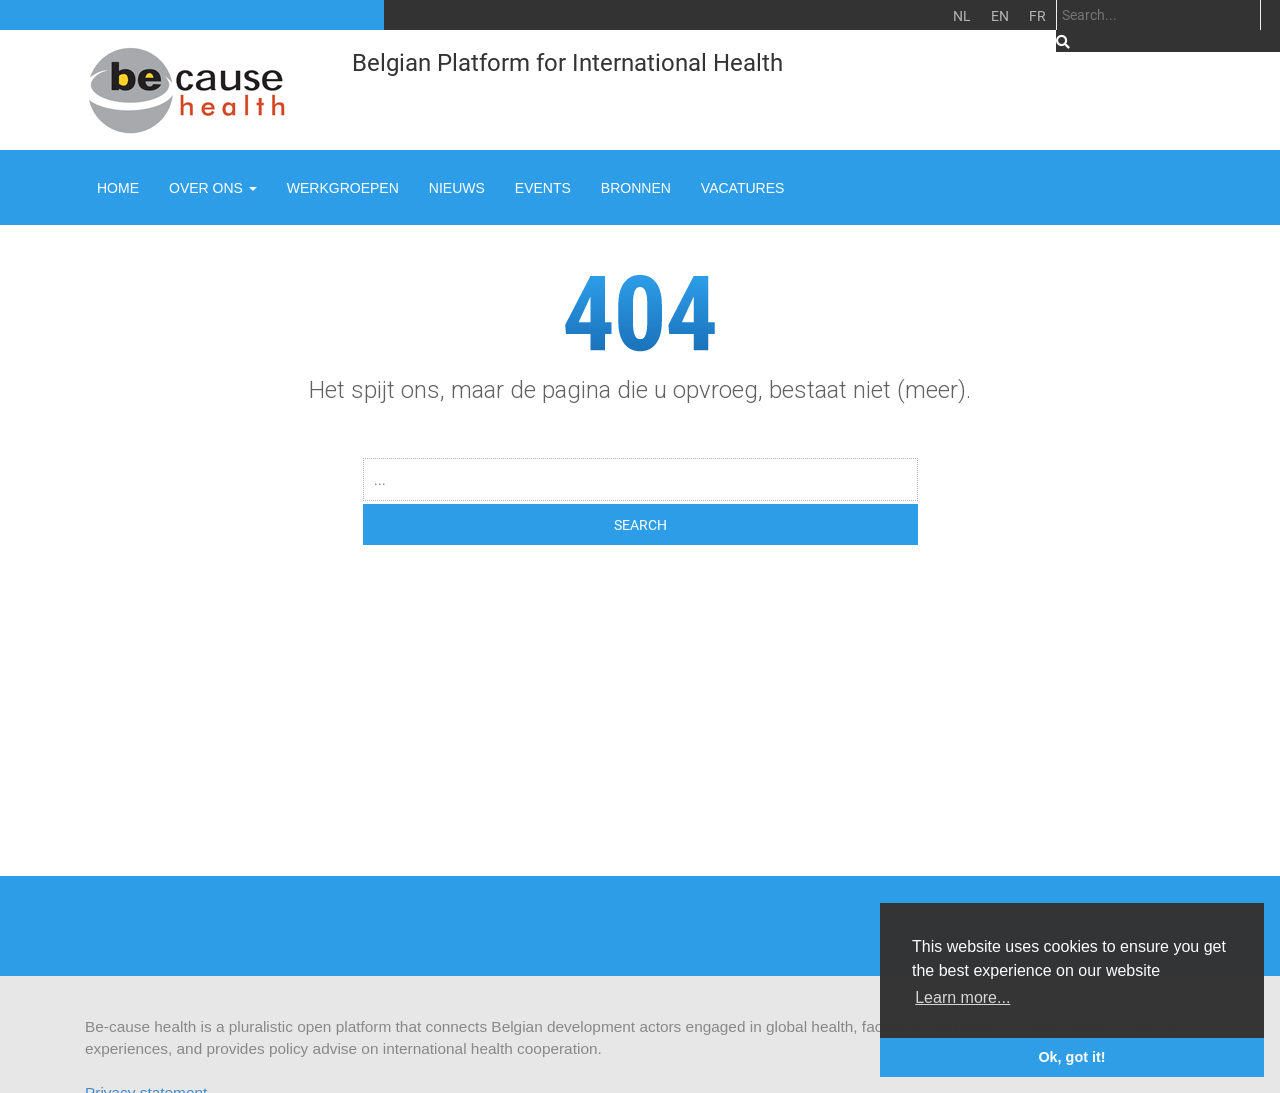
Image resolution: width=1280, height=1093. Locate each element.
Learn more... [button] (962, 997)
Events (543, 188)
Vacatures (743, 188)
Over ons (213, 188)
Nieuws (457, 188)
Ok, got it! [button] (1071, 1057)
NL (962, 15)
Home (118, 188)
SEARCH (640, 524)
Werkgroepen (343, 188)
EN (1000, 15)
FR (1037, 15)
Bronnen (636, 188)
